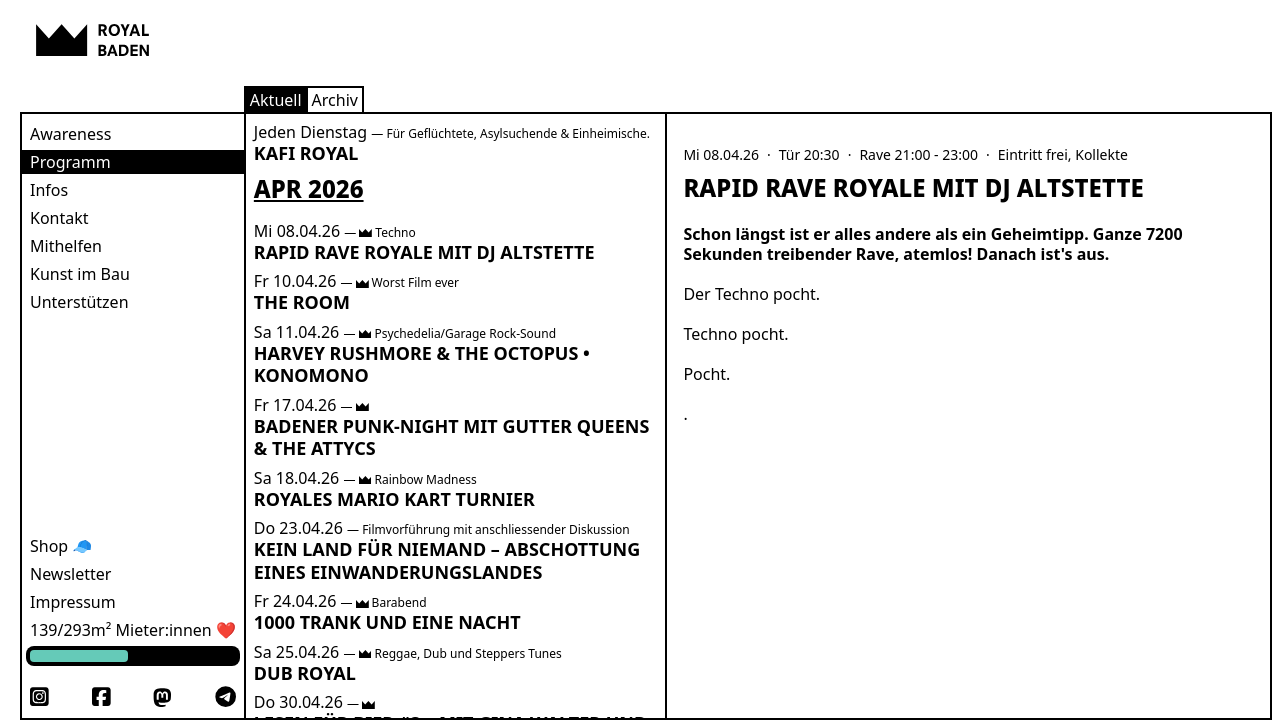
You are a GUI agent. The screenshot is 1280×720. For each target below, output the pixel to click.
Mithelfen (66, 246)
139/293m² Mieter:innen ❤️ (133, 630)
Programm (70, 162)
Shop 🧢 (61, 546)
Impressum (73, 602)
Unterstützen (79, 302)
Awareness (70, 134)
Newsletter (70, 574)
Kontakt (59, 218)
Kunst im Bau (80, 274)
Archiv (335, 100)
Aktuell (276, 100)
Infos (49, 190)
